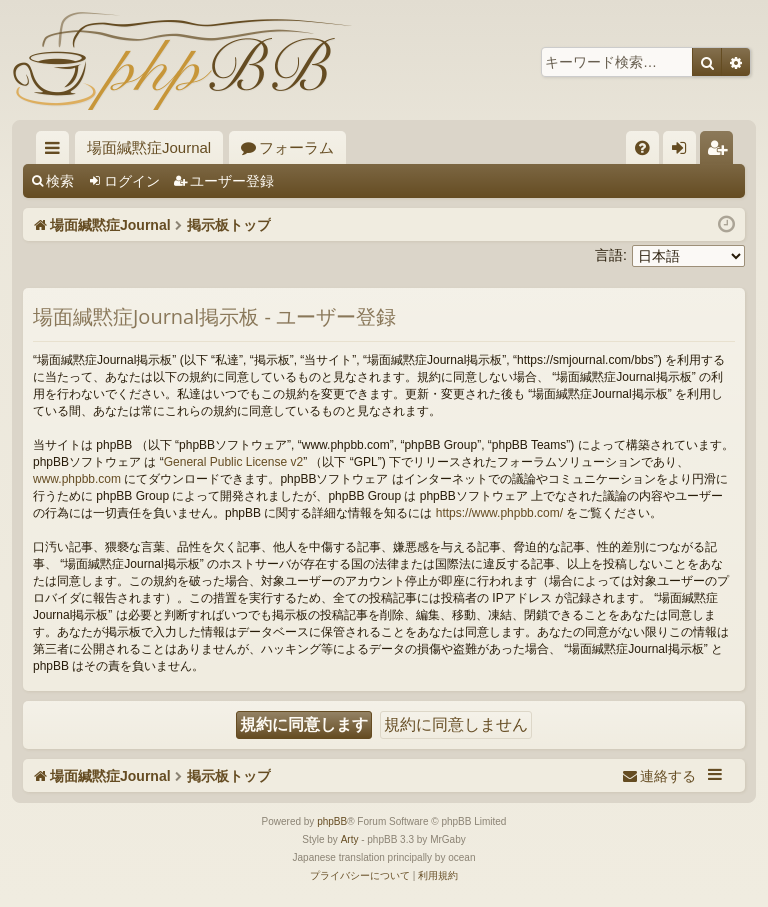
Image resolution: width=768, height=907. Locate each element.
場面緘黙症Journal (149, 147)
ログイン (132, 181)
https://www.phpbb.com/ (499, 513)
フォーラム (296, 147)
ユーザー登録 (232, 181)
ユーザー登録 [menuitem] (721, 151)
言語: (611, 255)
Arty (350, 839)
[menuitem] (642, 147)
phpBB (332, 821)
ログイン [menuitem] (684, 151)
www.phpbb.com (77, 479)
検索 (60, 181)
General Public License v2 (233, 462)
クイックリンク (56, 151)
